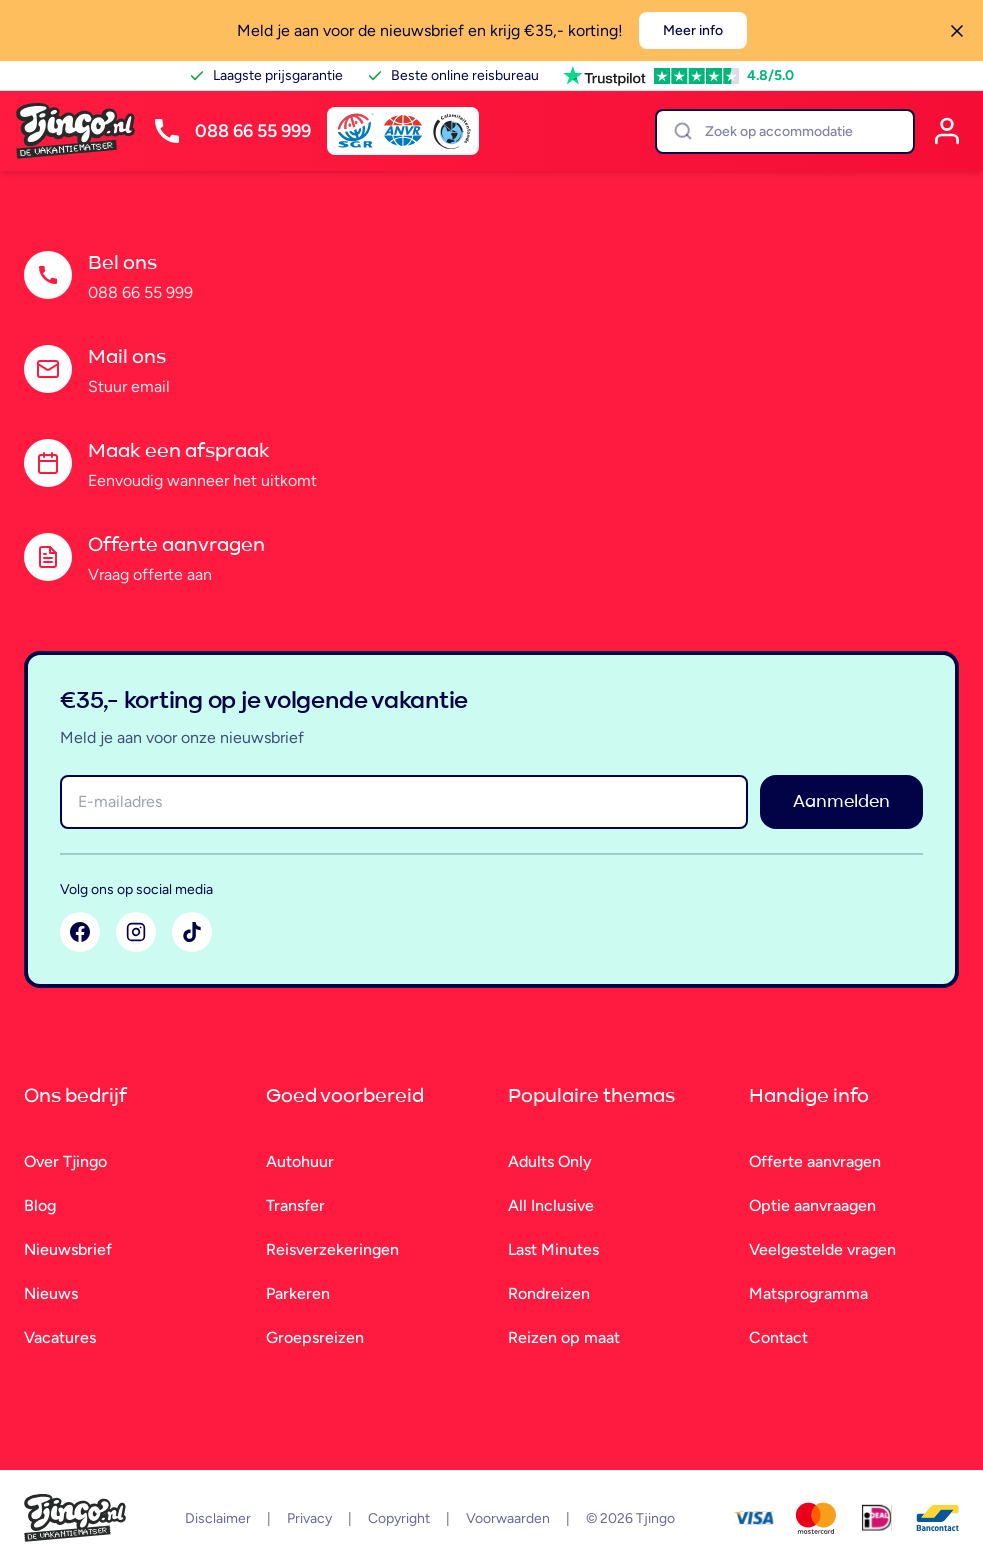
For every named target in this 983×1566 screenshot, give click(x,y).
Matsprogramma (808, 1293)
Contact (778, 1337)
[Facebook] (80, 932)
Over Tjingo (65, 1161)
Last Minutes (553, 1249)
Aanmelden (841, 802)
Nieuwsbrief (68, 1249)
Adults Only (550, 1161)
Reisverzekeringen (332, 1249)
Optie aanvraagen (812, 1205)
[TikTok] (192, 932)
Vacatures (60, 1337)
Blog (40, 1205)
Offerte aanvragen (815, 1161)
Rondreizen (549, 1293)
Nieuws (51, 1293)
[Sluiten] (957, 31)
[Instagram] (136, 932)
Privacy (309, 1518)
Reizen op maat (564, 1337)
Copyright (399, 1518)
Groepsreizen (315, 1337)
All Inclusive (551, 1205)
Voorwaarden (508, 1518)
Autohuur (300, 1161)
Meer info (693, 30)
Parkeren (298, 1293)
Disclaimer (218, 1518)
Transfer (295, 1205)
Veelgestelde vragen (822, 1249)
